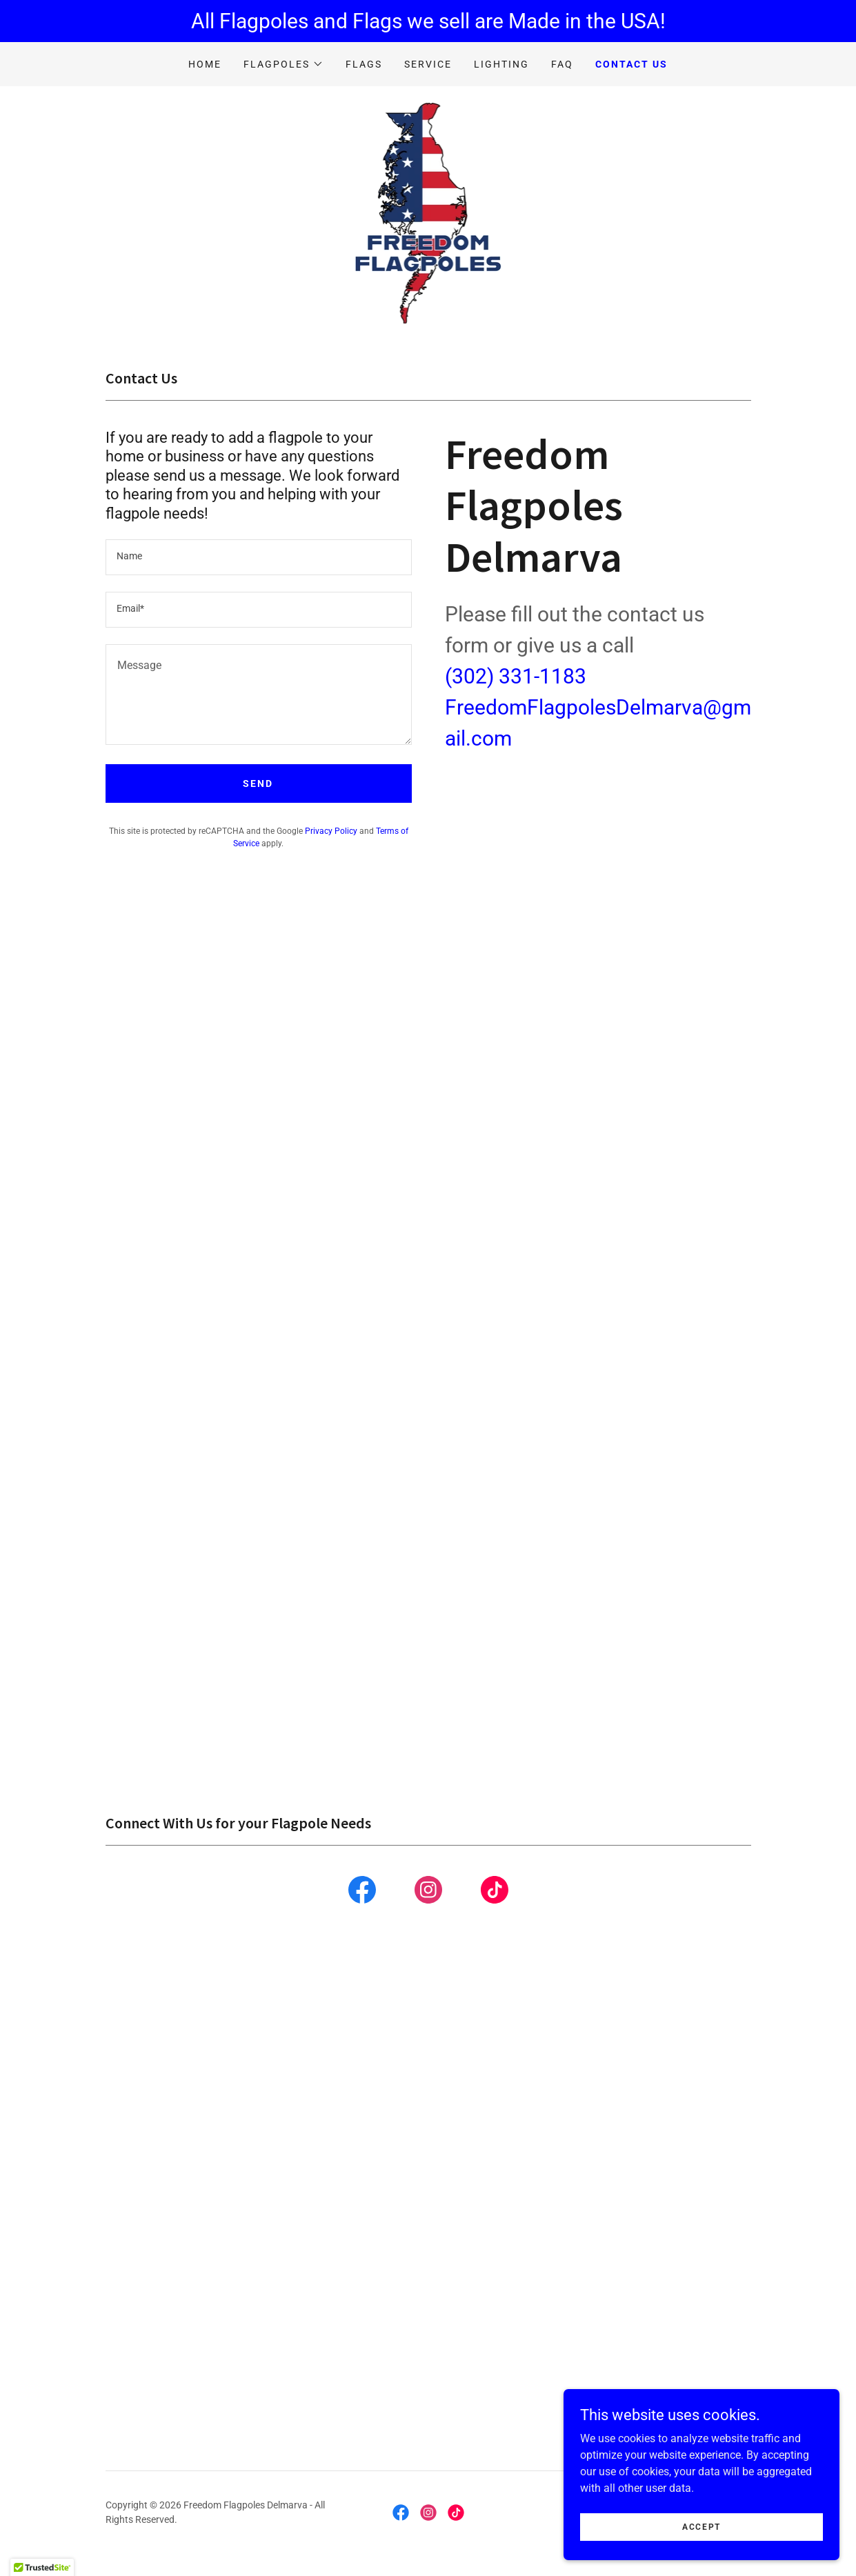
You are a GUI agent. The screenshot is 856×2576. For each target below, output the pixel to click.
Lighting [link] (501, 64)
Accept (701, 2526)
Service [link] (428, 64)
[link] (428, 212)
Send (258, 783)
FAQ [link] (562, 64)
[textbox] (259, 557)
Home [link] (204, 64)
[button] (283, 64)
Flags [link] (364, 64)
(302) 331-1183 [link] (515, 676)
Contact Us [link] (631, 64)
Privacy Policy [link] (331, 831)
